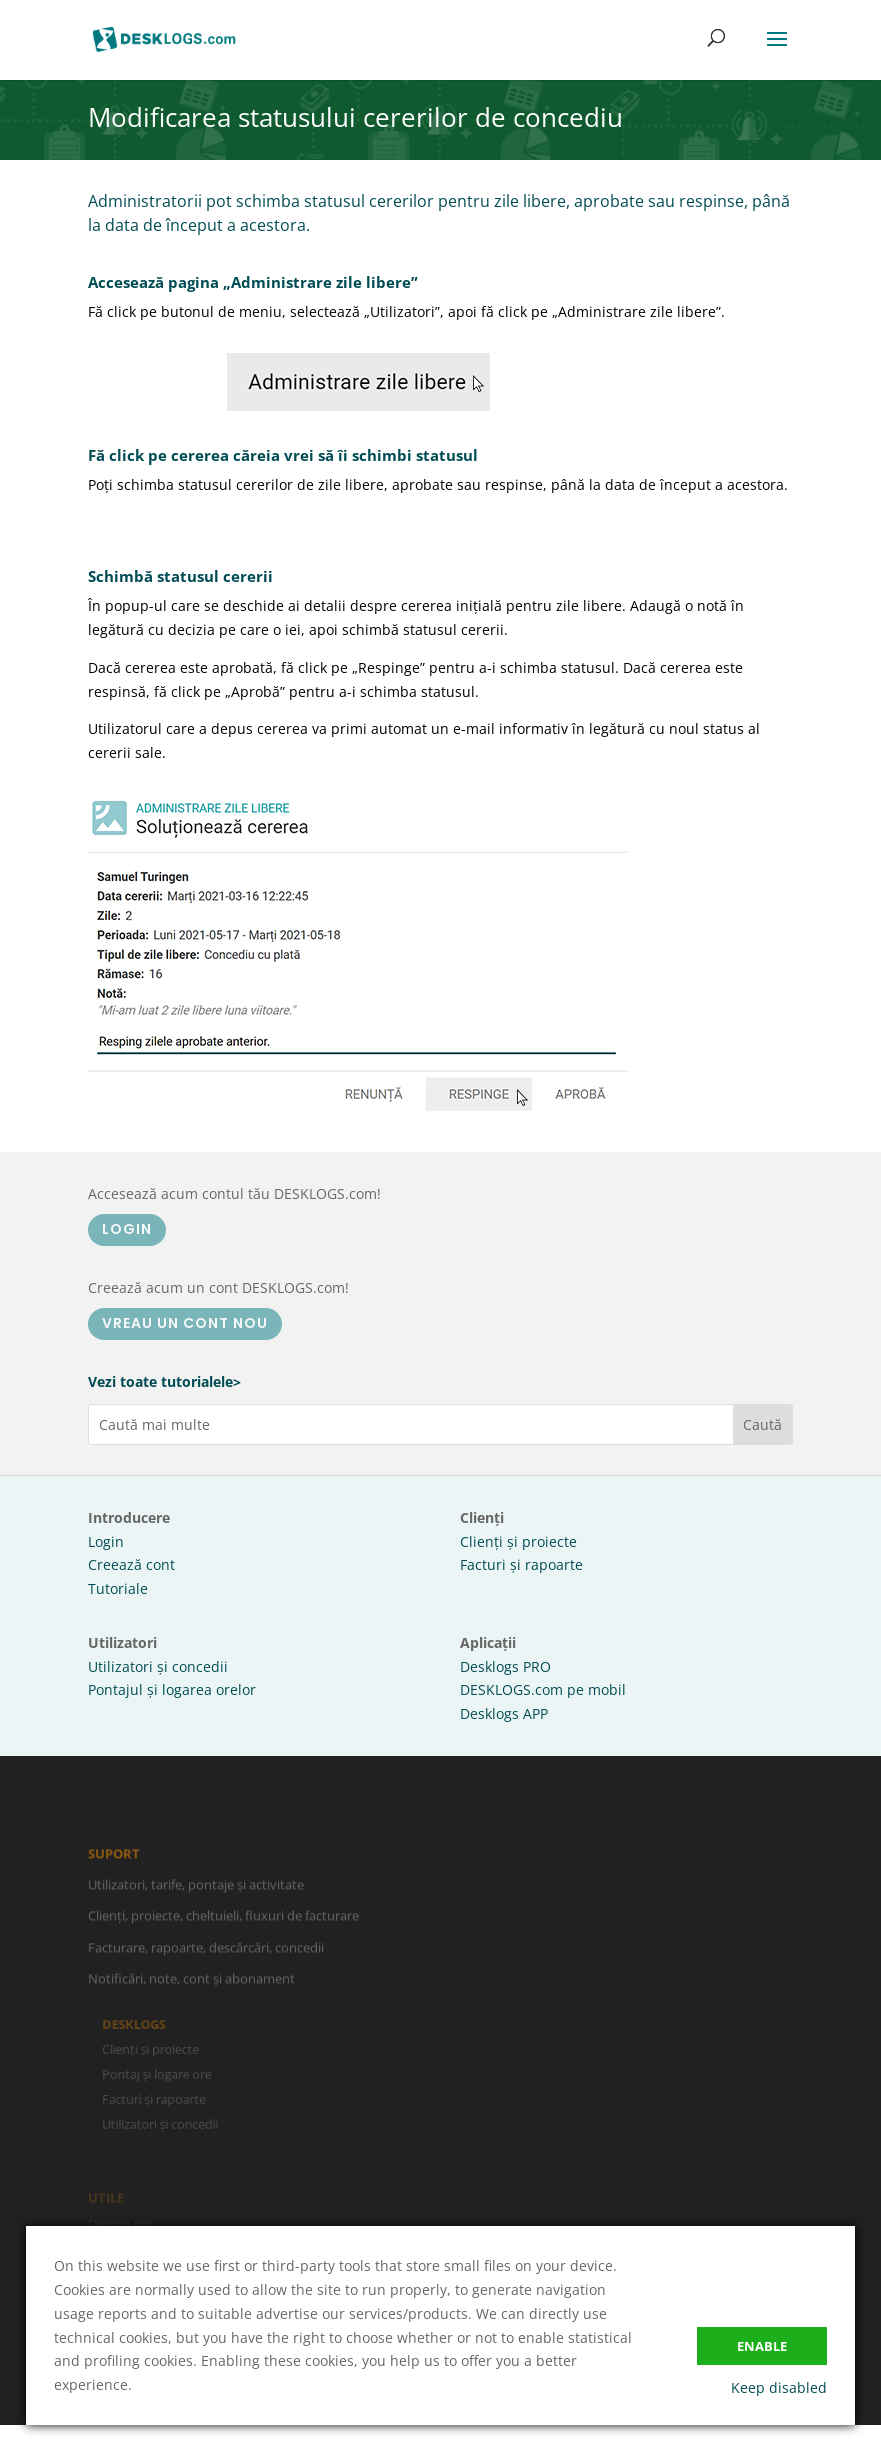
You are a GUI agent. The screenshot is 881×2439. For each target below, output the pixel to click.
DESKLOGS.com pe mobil (543, 1689)
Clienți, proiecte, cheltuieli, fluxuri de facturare (223, 1921)
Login (106, 1541)
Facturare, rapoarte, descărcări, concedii (206, 1953)
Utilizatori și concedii (158, 1666)
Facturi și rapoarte (521, 1564)
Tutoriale (118, 1588)
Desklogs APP (504, 1713)
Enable (762, 2346)
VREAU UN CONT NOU (185, 1323)
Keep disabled (779, 2387)
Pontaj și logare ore (162, 2074)
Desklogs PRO (505, 1666)
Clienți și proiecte (518, 1541)
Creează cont (131, 1564)
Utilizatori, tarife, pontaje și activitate (196, 1890)
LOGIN (127, 1229)
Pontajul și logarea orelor (172, 1689)
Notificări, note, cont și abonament (191, 1984)
